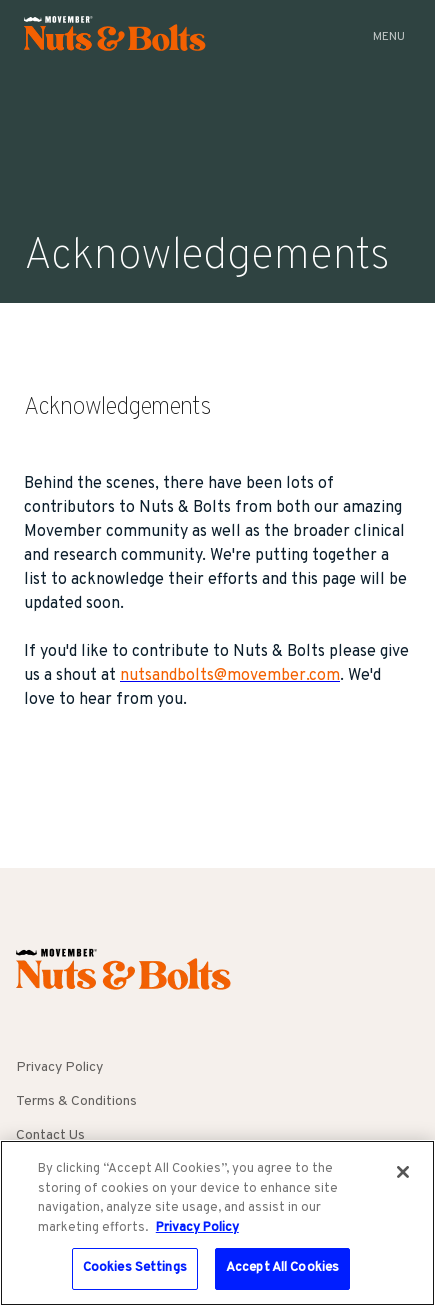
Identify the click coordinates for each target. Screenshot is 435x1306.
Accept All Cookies (282, 1268)
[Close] (403, 1172)
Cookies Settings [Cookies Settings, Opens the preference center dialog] (135, 1268)
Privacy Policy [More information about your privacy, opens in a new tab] (197, 1228)
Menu (389, 37)
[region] (217, 1223)
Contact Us (50, 1135)
